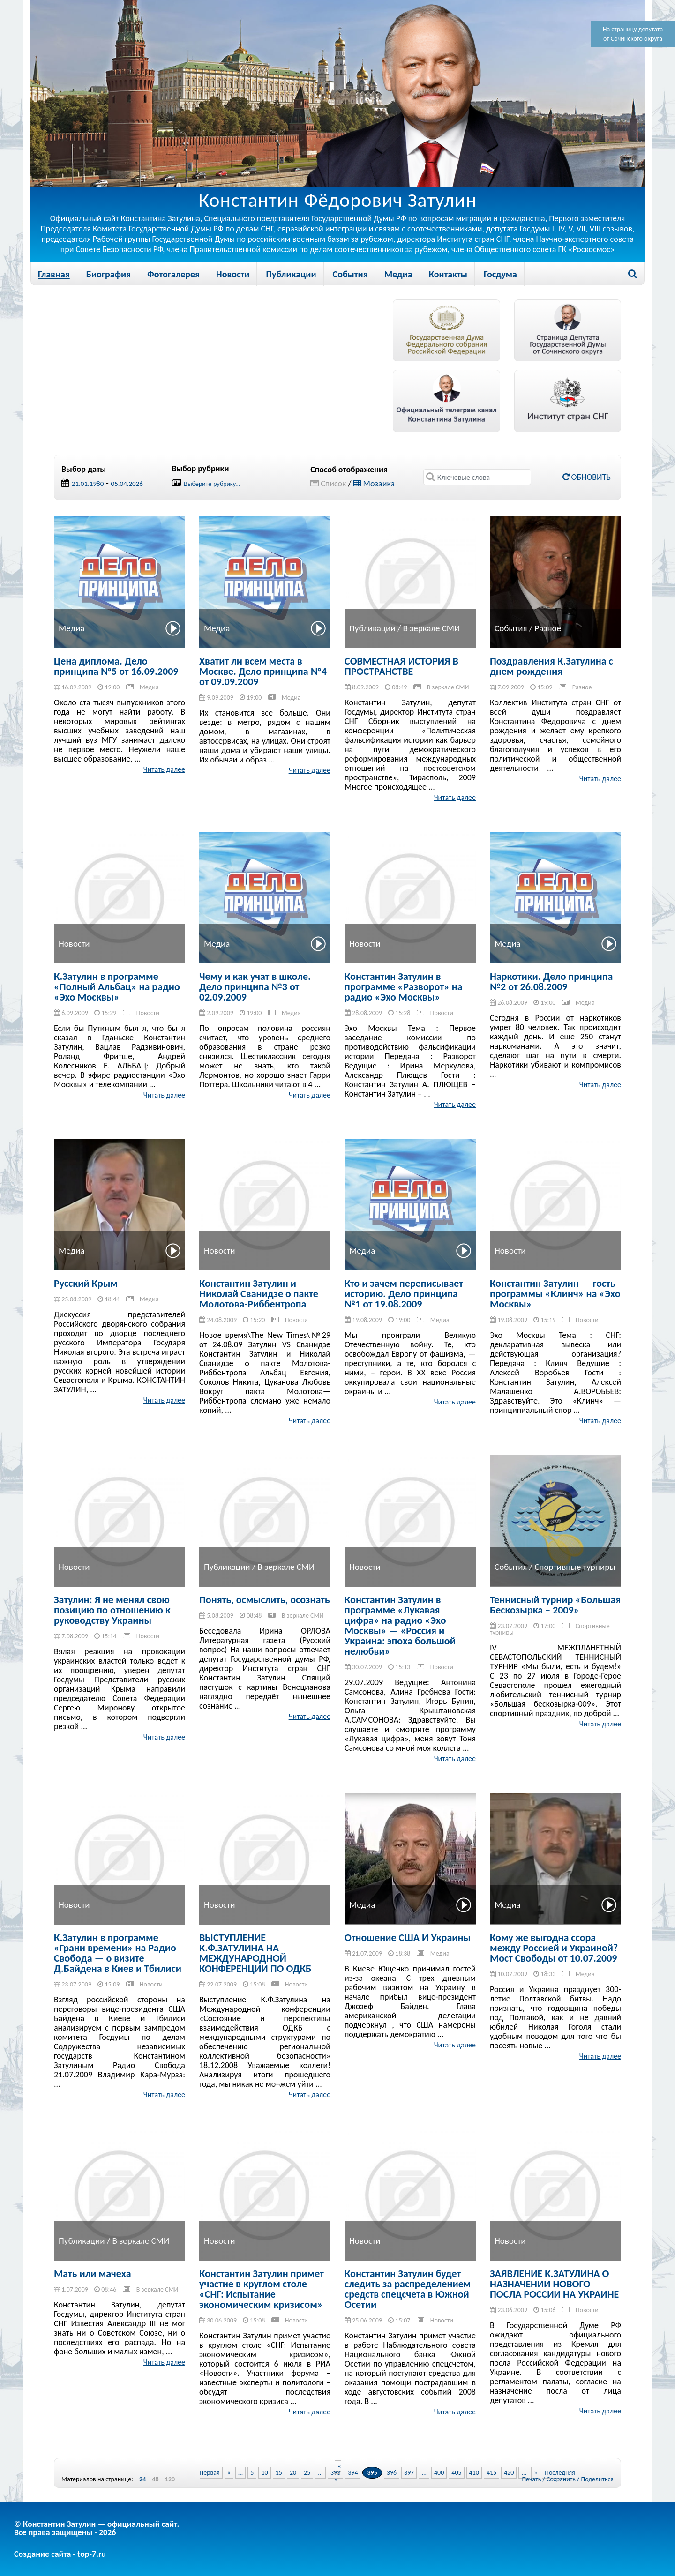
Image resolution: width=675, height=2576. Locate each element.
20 (293, 2473)
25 (307, 2473)
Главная (54, 274)
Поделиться (597, 2479)
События (350, 274)
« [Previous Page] (229, 2473)
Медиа (398, 274)
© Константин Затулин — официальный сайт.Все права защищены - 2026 (96, 2528)
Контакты (448, 274)
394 (353, 2473)
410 (474, 2473)
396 (392, 2473)
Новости (232, 274)
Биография (108, 274)
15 (279, 2473)
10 (264, 2473)
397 (409, 2473)
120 (170, 2479)
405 (456, 2473)
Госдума (500, 274)
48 (155, 2479)
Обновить (586, 477)
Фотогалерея (173, 274)
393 (335, 2473)
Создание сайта (42, 2554)
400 (439, 2473)
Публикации (291, 274)
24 (142, 2479)
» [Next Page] (535, 2473)
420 (509, 2473)
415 (491, 2473)
